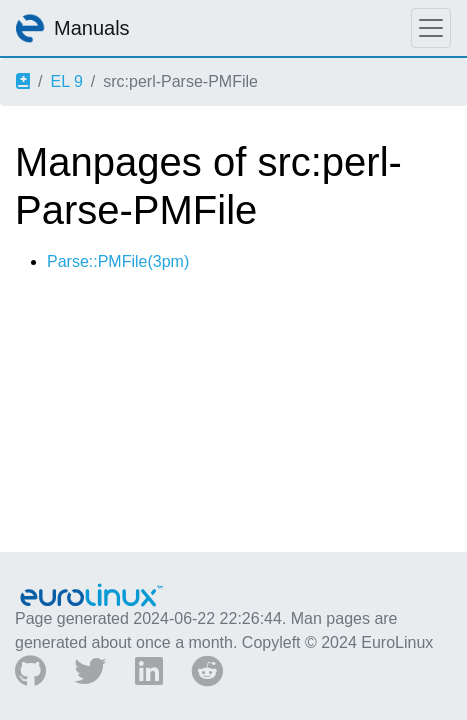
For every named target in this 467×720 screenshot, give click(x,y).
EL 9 (66, 81)
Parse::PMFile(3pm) (118, 261)
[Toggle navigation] (431, 28)
